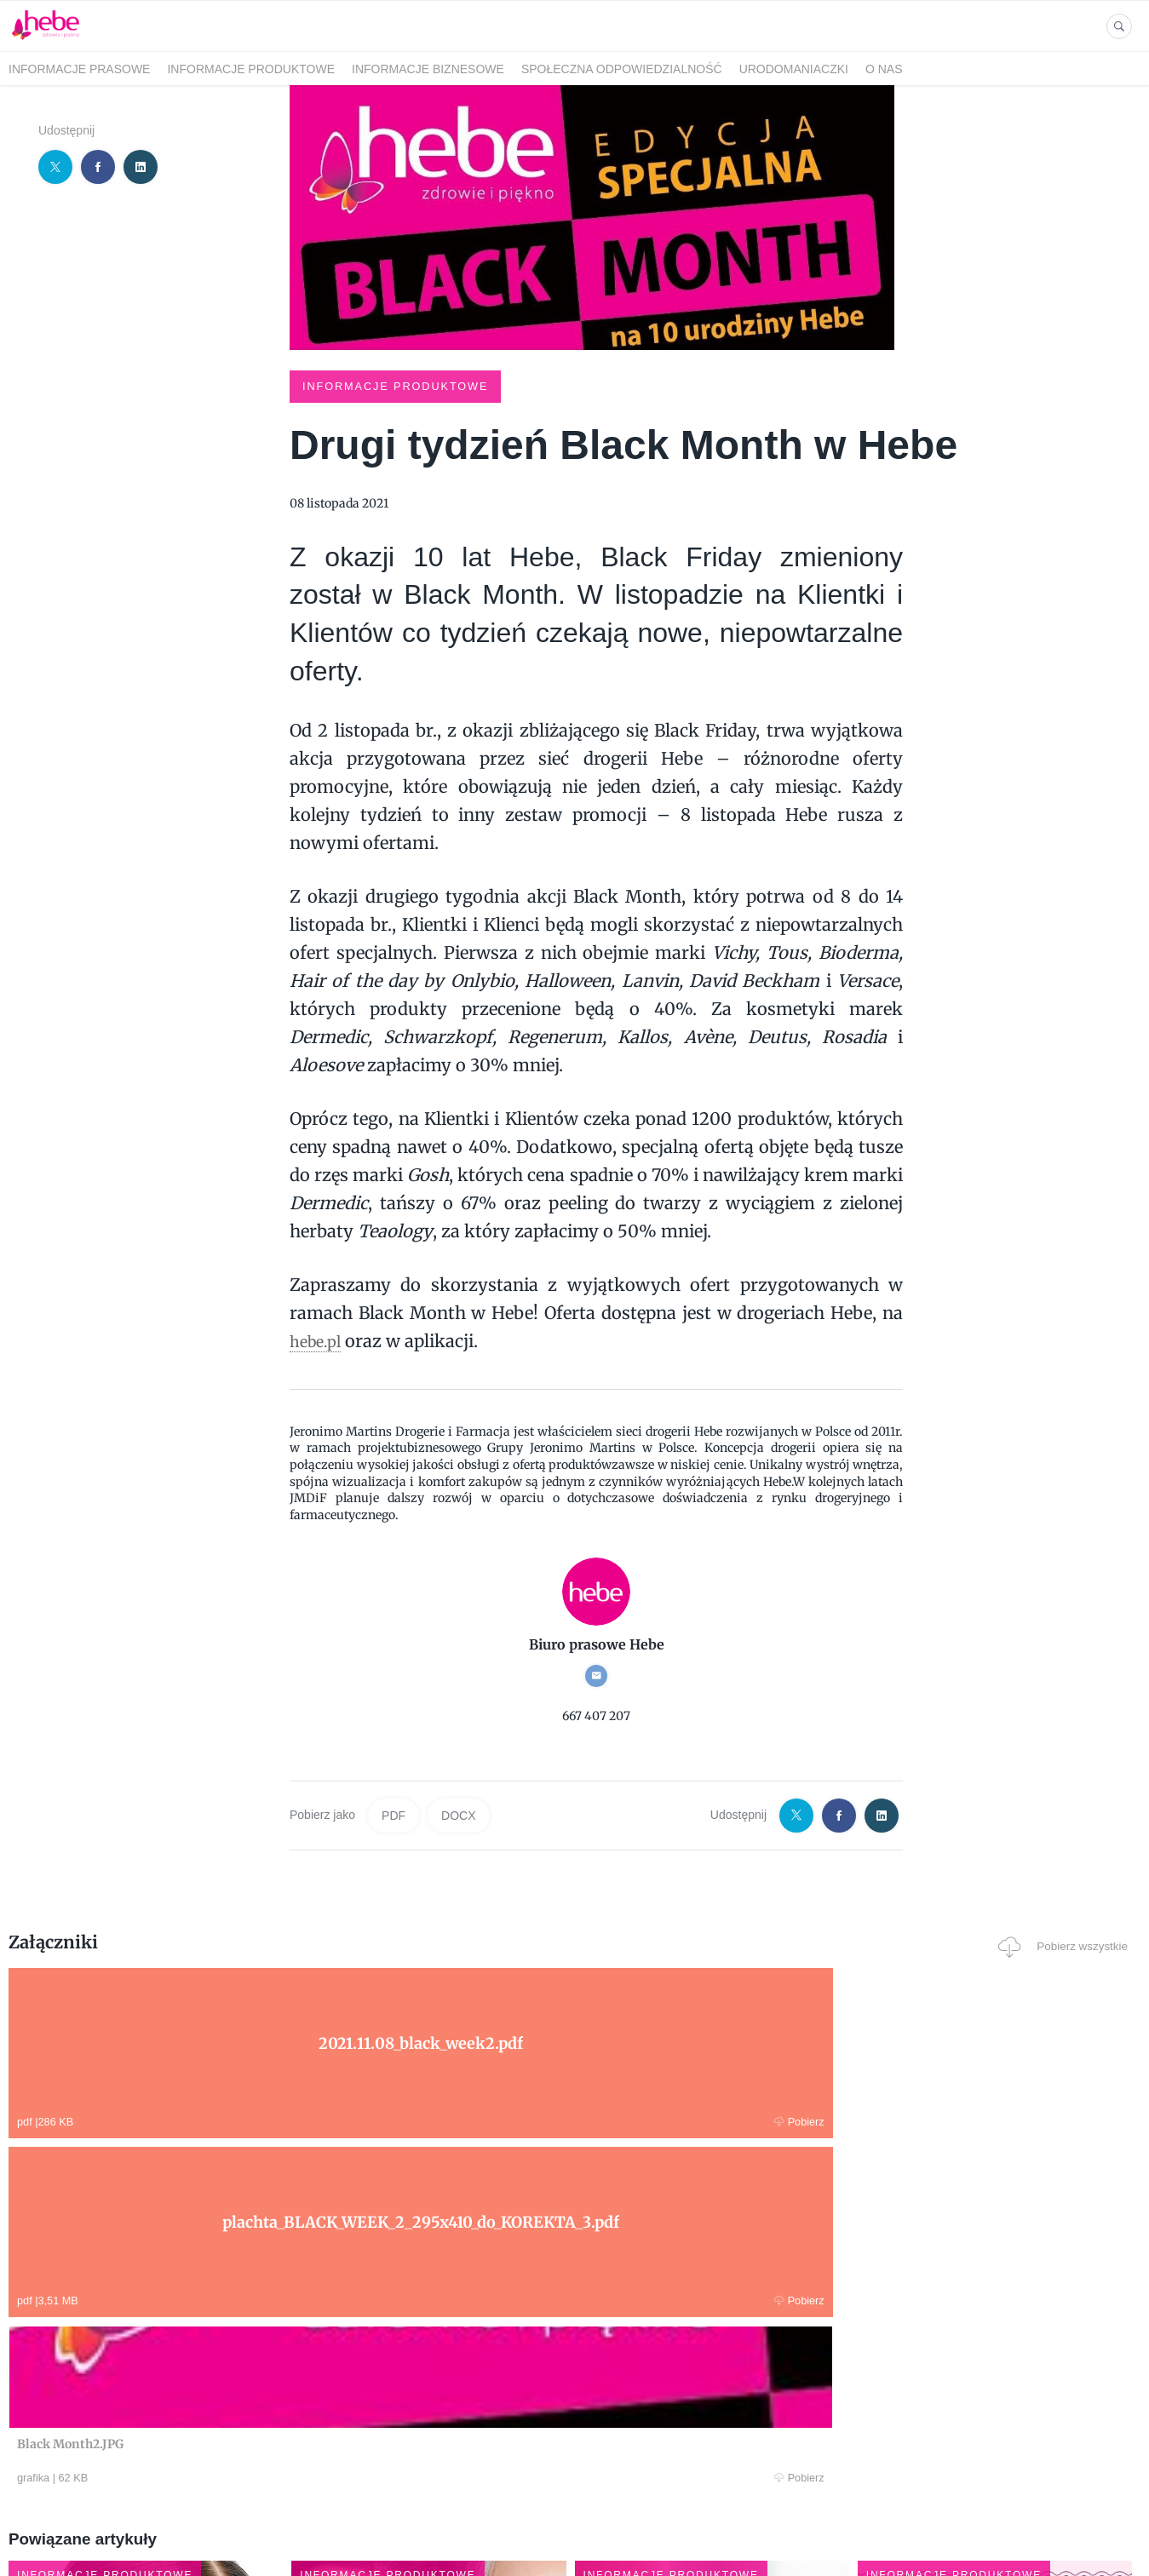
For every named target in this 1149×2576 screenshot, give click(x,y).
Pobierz (247, 2119)
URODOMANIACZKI (793, 69)
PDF (393, 1814)
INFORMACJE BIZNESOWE (428, 69)
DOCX (458, 1814)
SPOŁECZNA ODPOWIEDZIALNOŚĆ (621, 69)
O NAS (884, 69)
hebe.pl (319, 1339)
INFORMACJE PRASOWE (79, 69)
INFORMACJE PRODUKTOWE (251, 69)
